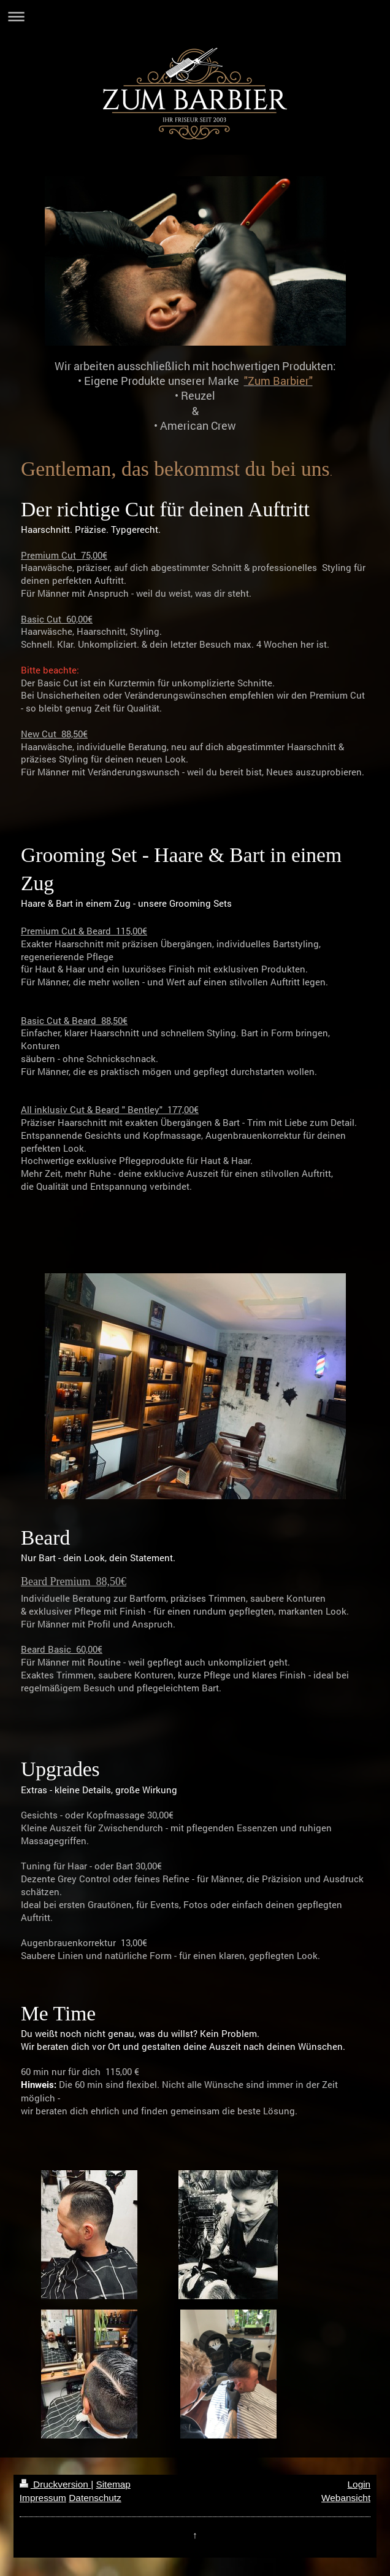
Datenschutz (95, 2498)
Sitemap (113, 2484)
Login (359, 2484)
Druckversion (55, 2484)
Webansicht (345, 2498)
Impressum (43, 2498)
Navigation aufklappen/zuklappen (195, 16)
